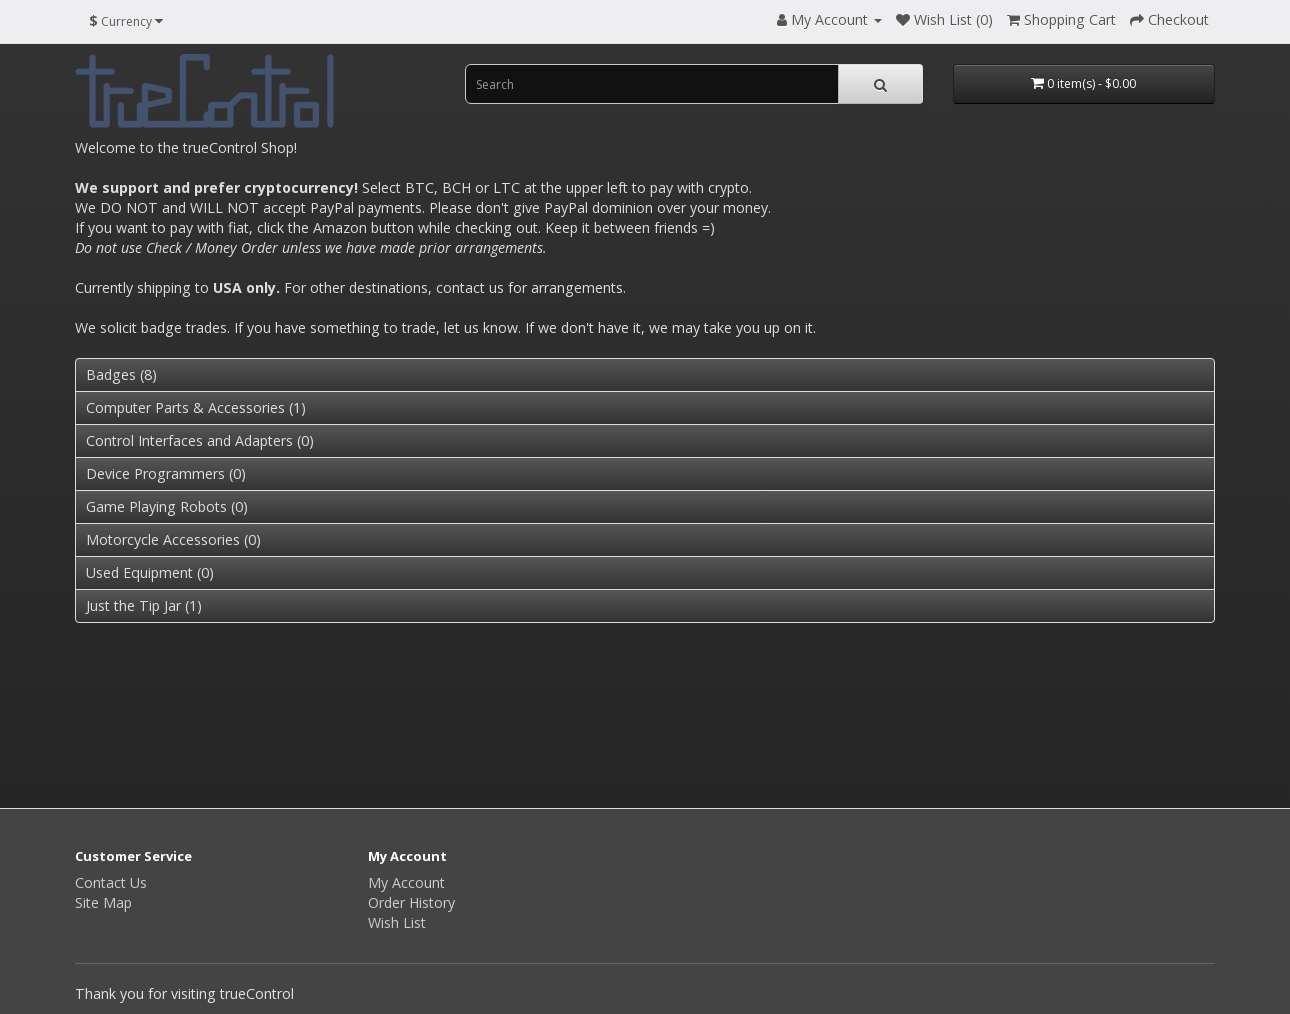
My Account (406, 882)
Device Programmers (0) (166, 473)
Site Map (103, 902)
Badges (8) (121, 374)
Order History (411, 902)
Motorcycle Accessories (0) (173, 539)
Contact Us (111, 882)
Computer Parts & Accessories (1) (196, 407)
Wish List (397, 922)
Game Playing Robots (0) (167, 506)
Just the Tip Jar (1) (144, 605)
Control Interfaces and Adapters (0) (200, 440)
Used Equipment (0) (150, 572)
